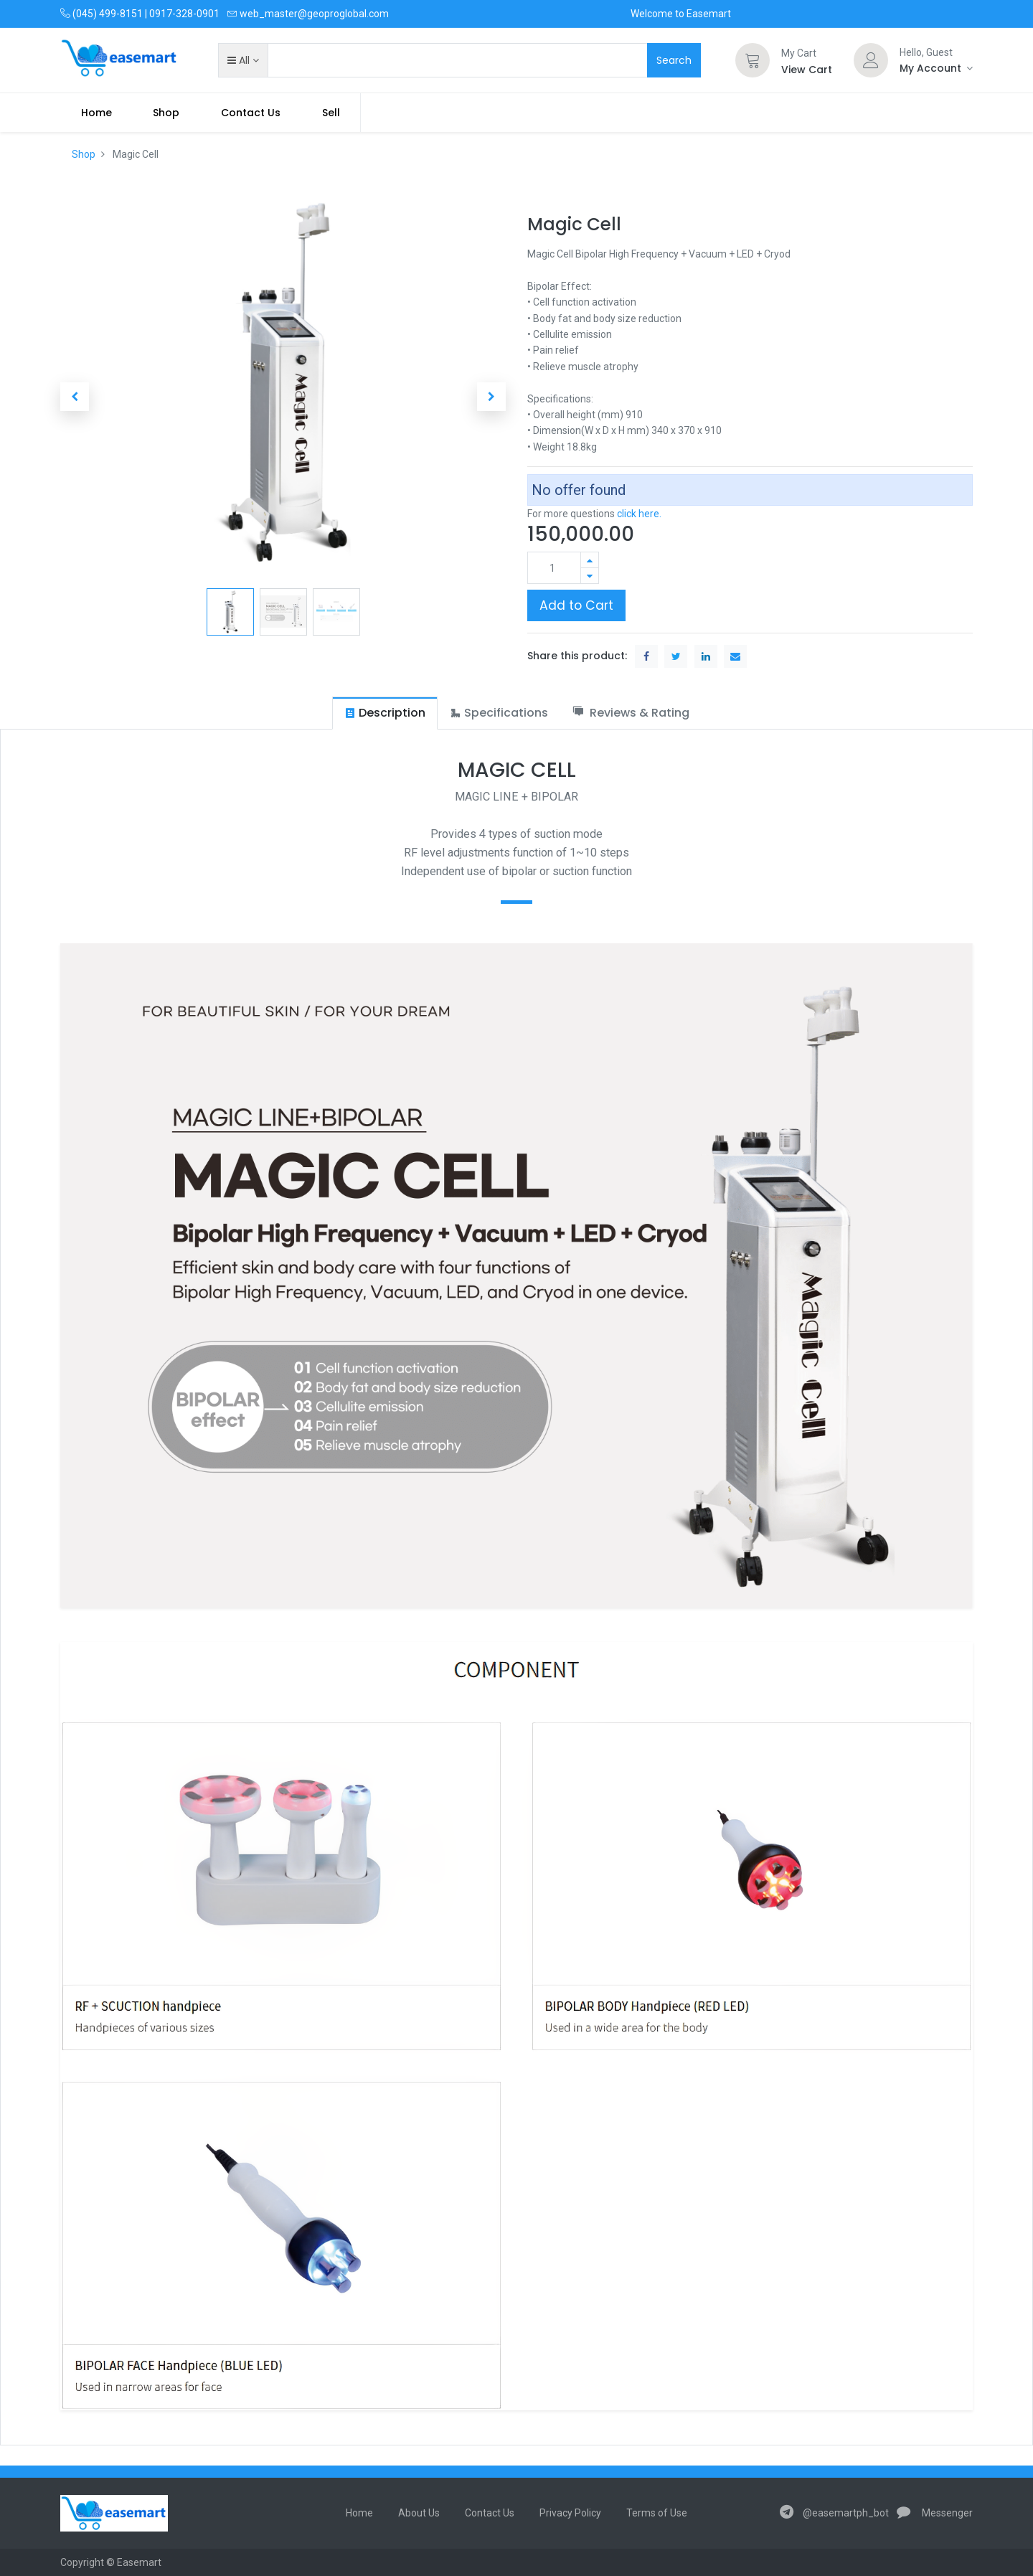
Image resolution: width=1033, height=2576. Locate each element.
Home (359, 2513)
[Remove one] (589, 575)
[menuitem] (96, 112)
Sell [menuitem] (331, 112)
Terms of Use (656, 2513)
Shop (83, 154)
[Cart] (752, 60)
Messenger (935, 2513)
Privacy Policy (570, 2513)
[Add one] (589, 559)
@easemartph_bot (834, 2513)
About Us (419, 2513)
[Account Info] (936, 68)
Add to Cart (576, 605)
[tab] (385, 713)
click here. (639, 513)
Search (674, 60)
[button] (243, 60)
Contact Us (489, 2513)
